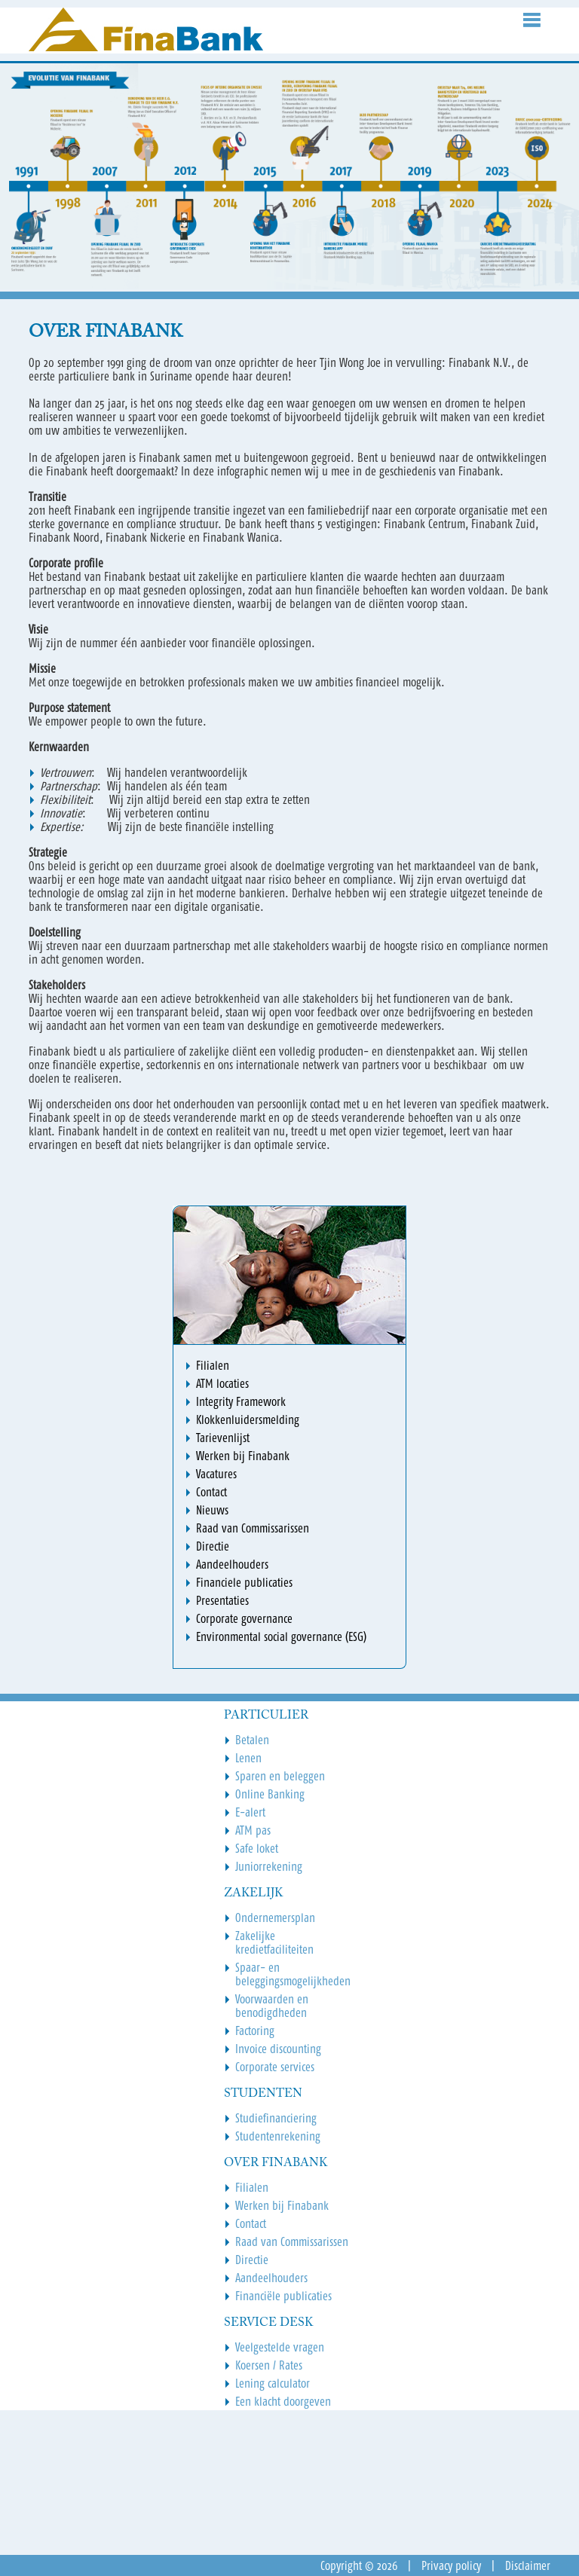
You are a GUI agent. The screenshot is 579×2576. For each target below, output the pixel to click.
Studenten (263, 2094)
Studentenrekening (277, 2136)
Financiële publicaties (283, 2296)
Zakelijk (253, 1893)
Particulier (266, 1716)
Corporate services (274, 2066)
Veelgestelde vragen (279, 2347)
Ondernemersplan (275, 1917)
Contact (250, 2223)
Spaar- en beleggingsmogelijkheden (293, 1974)
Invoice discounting (278, 2048)
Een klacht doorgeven (283, 2401)
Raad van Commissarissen (291, 2241)
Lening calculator (272, 2383)
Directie (251, 2259)
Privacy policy (451, 2565)
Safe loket (256, 1848)
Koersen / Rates (268, 2365)
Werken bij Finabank (282, 2205)
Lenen (248, 1758)
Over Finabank (275, 2163)
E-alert (250, 1812)
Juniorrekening (268, 1866)
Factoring (254, 2030)
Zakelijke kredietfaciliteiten (274, 1942)
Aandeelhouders (271, 2277)
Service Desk (268, 2323)
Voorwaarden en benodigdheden (271, 2005)
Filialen (251, 2187)
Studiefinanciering (276, 2118)
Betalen (252, 1739)
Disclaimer (527, 2565)
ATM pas (253, 1830)
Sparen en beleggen (280, 1776)
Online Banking (270, 1794)
